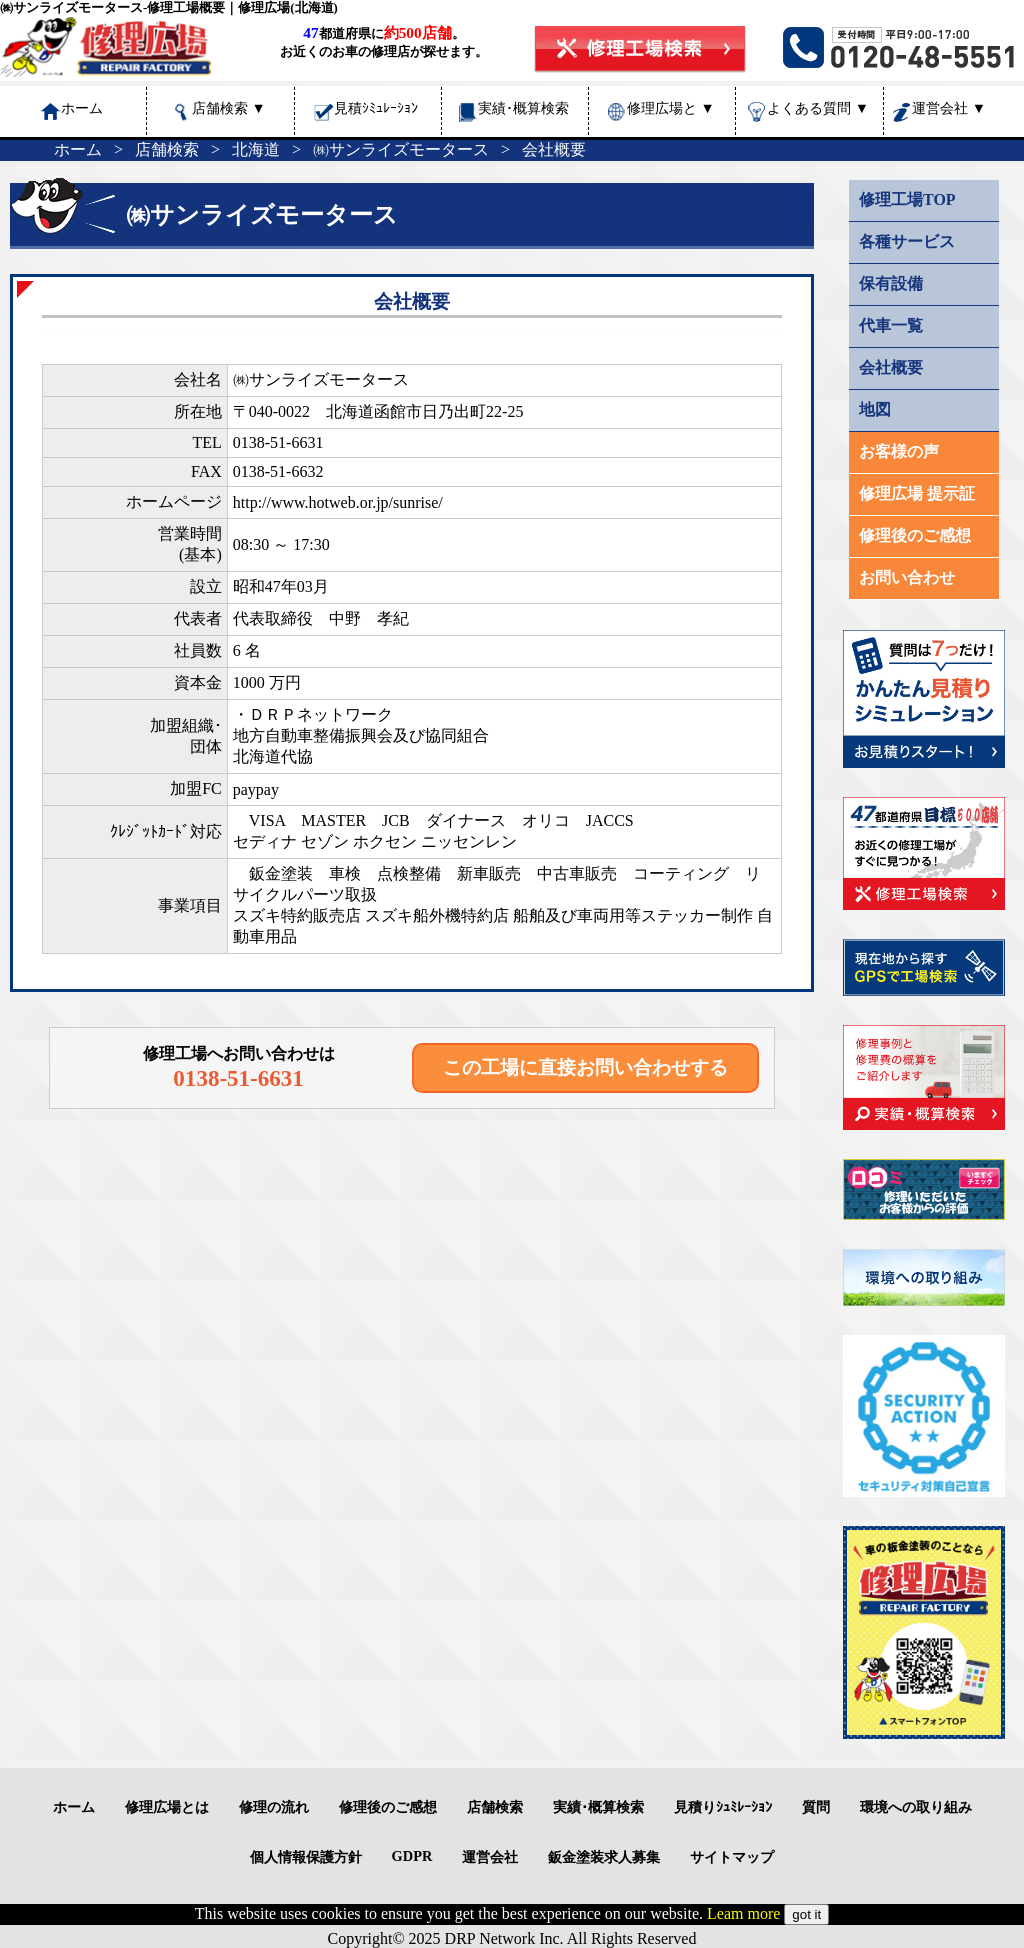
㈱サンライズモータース (401, 149)
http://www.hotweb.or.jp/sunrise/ (338, 502)
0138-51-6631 (278, 442)
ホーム (78, 149)
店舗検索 (229, 108)
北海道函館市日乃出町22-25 (424, 411)
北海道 (256, 149)
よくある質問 (818, 108)
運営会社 (949, 108)
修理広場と (671, 108)
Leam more (743, 1913)
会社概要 (554, 149)
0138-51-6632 (278, 471)
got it (806, 1914)
